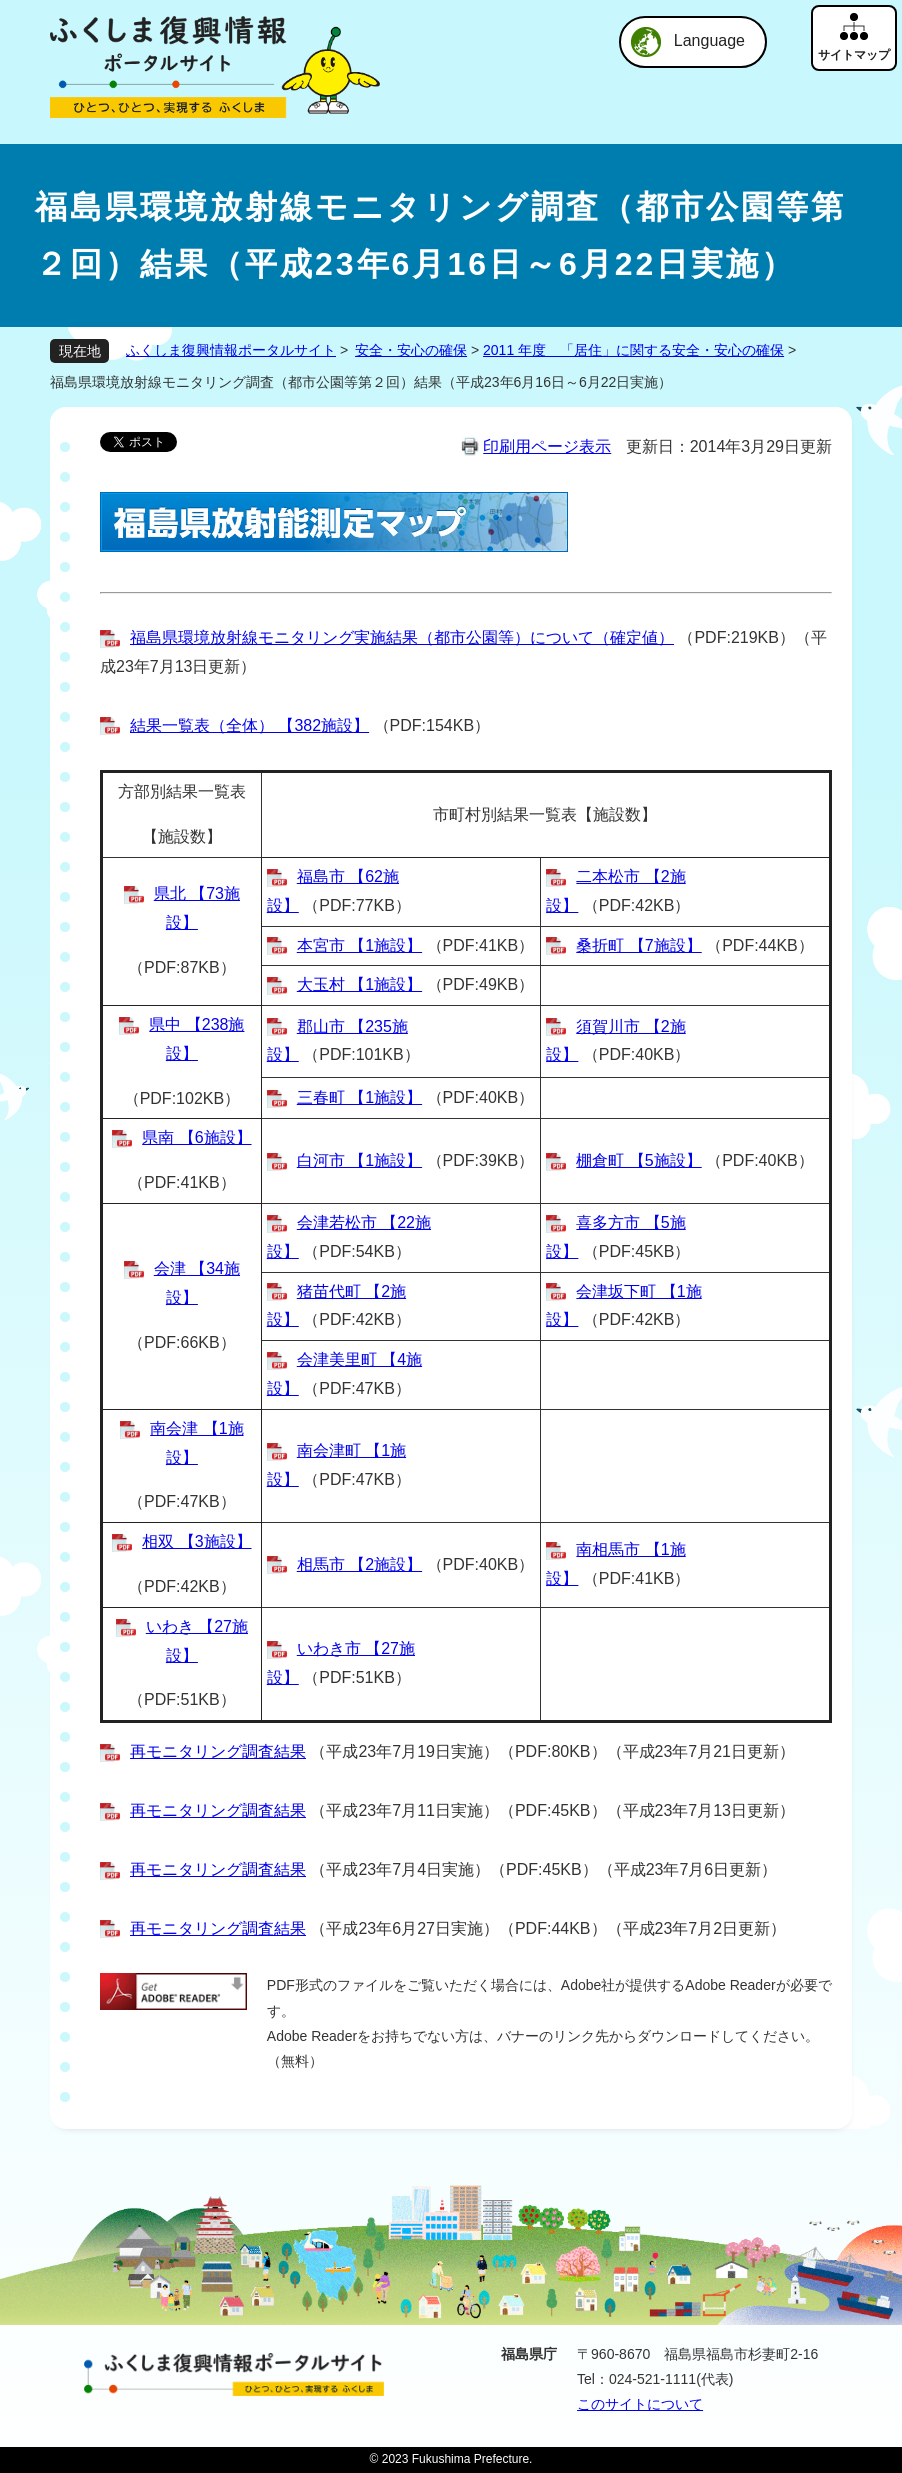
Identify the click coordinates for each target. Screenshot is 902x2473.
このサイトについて (640, 2404)
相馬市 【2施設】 (359, 1564)
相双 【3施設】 (196, 1541)
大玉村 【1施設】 (359, 984)
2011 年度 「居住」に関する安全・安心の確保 (633, 350)
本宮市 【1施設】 (359, 945)
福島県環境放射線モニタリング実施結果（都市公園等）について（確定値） (402, 637)
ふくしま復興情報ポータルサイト (231, 350)
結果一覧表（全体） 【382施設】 (249, 725)
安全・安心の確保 (411, 350)
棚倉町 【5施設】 (638, 1160)
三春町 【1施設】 (359, 1097)
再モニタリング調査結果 (218, 1751)
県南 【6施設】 (196, 1137)
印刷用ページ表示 (547, 446)
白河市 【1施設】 (359, 1160)
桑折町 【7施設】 (638, 945)
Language (709, 40)
